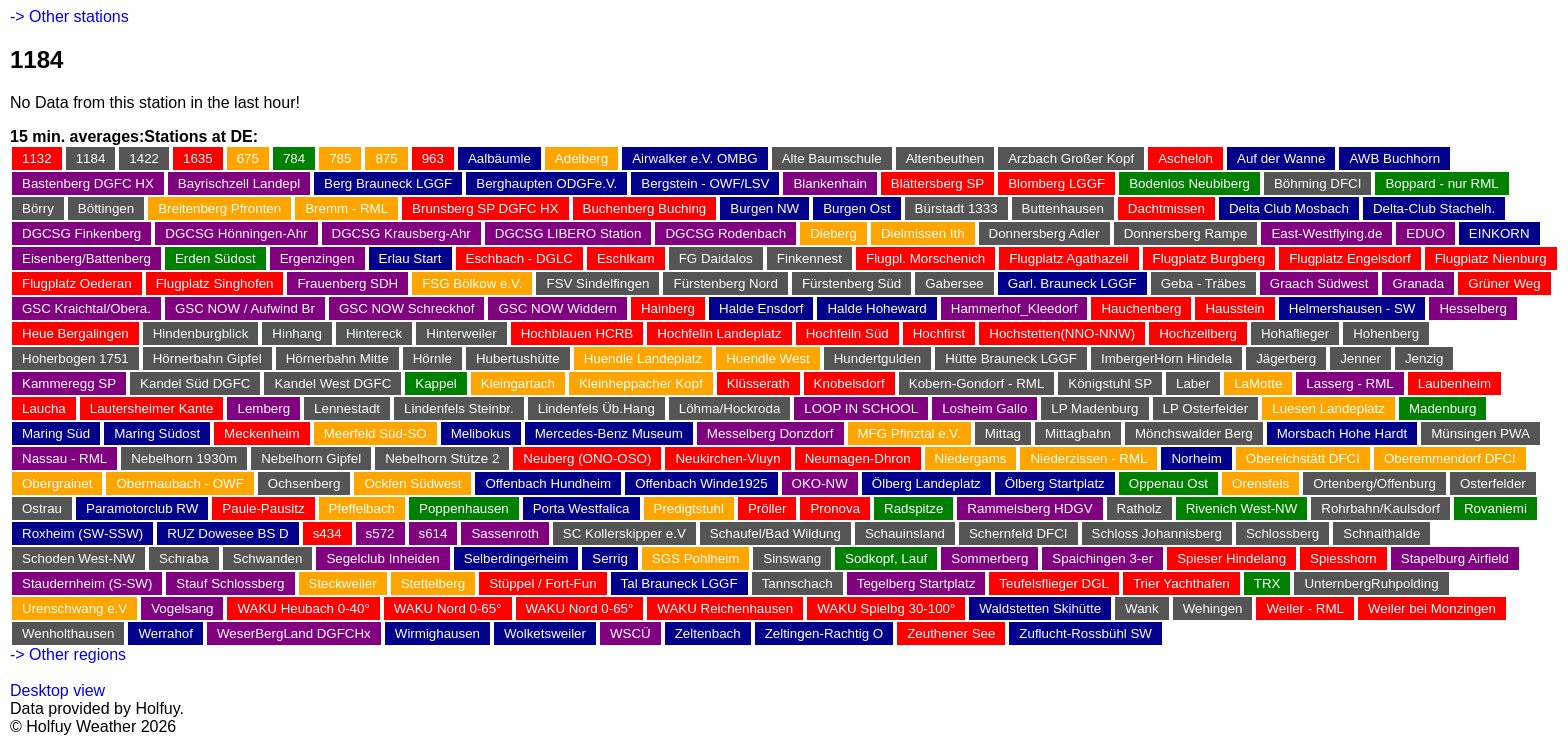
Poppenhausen (464, 508)
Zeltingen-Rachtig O (824, 633)
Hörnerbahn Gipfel (207, 358)
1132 (37, 158)
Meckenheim (262, 433)
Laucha (44, 408)
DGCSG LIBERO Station (568, 233)
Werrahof (165, 633)
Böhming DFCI (1317, 183)
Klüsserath (758, 383)
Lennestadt (347, 408)
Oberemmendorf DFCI (1450, 458)
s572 (380, 533)
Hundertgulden (877, 358)
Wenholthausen (68, 633)
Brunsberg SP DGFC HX (485, 208)
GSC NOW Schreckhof (407, 308)
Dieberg (833, 233)
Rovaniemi (1495, 508)
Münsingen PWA (1480, 433)
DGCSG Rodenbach (725, 233)
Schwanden (268, 558)
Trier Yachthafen (1181, 583)
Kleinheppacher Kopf (641, 383)
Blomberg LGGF (1056, 183)
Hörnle (432, 358)
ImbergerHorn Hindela (1166, 358)
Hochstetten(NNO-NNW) (1062, 333)
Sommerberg (989, 558)
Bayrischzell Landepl (239, 183)
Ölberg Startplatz (1055, 483)
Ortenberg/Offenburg (1374, 483)
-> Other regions (68, 654)
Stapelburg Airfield (1455, 558)
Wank (1142, 608)
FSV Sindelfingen (597, 283)
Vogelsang (182, 608)
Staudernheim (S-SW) (87, 583)
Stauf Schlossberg (230, 583)
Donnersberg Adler (1044, 233)
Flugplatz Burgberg (1209, 258)
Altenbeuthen (945, 158)
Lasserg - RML (1349, 383)
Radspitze (913, 508)
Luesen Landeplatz (1328, 408)
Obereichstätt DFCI (1303, 458)
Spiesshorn (1343, 558)
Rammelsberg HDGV (1029, 508)
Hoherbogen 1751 (75, 358)
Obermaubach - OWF (179, 483)
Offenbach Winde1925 (701, 483)
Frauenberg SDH (347, 283)
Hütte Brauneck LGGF (1011, 358)
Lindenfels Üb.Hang (596, 408)
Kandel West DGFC (332, 383)
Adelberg (581, 158)
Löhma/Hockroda (730, 408)
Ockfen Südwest (412, 483)
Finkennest (809, 258)
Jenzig (1424, 358)
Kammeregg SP (69, 383)
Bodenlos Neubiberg (1189, 183)
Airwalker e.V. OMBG (694, 158)
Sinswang (792, 558)
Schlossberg (1282, 533)
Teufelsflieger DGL (1054, 583)
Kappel (436, 383)
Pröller (767, 508)
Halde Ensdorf (761, 308)
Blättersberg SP (937, 183)
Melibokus (481, 433)
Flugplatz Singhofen (215, 283)
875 (386, 158)
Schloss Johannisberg (1157, 533)
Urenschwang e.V (74, 608)
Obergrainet (57, 483)
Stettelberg (433, 583)
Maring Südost (157, 433)
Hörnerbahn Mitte (337, 358)
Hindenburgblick (201, 333)
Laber (1193, 383)
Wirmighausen (437, 633)
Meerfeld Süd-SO (375, 433)
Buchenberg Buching (645, 208)
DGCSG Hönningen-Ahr (236, 233)
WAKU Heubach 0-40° (303, 608)
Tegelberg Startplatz (916, 583)
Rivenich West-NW (1242, 508)
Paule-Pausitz (263, 508)
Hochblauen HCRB (577, 333)
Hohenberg (1386, 333)
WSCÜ (630, 633)
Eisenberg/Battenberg (86, 258)
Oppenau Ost (1168, 483)
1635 (198, 158)
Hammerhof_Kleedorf (1014, 308)
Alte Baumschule (832, 158)
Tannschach (797, 583)
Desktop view (57, 690)
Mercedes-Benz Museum (609, 433)
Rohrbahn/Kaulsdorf (1380, 508)
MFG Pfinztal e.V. (909, 433)
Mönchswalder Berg (1194, 433)
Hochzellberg (1198, 333)
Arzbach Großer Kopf (1071, 158)
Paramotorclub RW (142, 508)
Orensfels (1260, 483)
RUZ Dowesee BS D (227, 533)
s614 (433, 533)
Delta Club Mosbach (1289, 208)
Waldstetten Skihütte (1040, 608)
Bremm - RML (346, 208)
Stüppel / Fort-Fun (542, 583)
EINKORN (1499, 233)
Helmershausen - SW (1352, 308)
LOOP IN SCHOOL (861, 408)
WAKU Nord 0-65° (448, 608)
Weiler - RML (1305, 608)
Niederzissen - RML (1088, 458)
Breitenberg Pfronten (219, 208)
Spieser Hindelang (1231, 558)
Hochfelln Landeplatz (719, 333)
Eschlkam (626, 258)
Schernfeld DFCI (1018, 533)
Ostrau (42, 508)
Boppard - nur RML (1441, 183)
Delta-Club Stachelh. (1434, 208)
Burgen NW (764, 208)
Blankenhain (829, 183)
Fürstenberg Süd (851, 283)
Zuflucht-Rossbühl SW (1085, 633)
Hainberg (668, 308)
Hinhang (297, 333)
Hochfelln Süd (847, 333)
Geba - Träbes (1203, 283)
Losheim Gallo (984, 408)
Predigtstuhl (689, 508)
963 (433, 158)
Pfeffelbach (362, 508)
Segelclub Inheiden (382, 558)
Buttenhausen (1063, 208)
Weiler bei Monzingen (1432, 608)
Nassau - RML (64, 458)
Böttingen (106, 208)
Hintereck (374, 333)
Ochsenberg (304, 483)
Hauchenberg (1141, 308)
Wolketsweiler (545, 633)
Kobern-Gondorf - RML (977, 383)
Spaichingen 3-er (1102, 558)
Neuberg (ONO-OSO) (587, 458)
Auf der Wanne (1281, 158)
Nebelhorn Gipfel (311, 458)
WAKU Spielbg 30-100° (886, 608)
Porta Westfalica (581, 508)
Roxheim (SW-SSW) (82, 533)
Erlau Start (410, 258)
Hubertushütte (518, 358)
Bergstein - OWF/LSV (705, 183)
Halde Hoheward (876, 308)
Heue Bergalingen (75, 333)
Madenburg (1442, 408)
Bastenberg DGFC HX (88, 183)
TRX (1267, 583)
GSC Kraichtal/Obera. (86, 308)
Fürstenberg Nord (725, 283)
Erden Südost (215, 258)
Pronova (835, 508)
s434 (327, 533)
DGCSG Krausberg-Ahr (401, 233)
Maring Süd (56, 433)
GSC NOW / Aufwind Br (245, 308)
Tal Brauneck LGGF (679, 583)
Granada (1418, 283)
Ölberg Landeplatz (926, 483)
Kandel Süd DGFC (195, 383)
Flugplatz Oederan (77, 283)
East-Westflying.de (1326, 233)
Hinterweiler (461, 333)
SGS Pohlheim (695, 558)
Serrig (610, 558)
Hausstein (1234, 308)
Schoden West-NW (78, 558)
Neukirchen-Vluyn (727, 458)
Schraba (184, 558)
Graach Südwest (1319, 283)
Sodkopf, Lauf (886, 558)
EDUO (1425, 233)
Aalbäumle (499, 158)
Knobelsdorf (849, 383)
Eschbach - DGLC (519, 258)
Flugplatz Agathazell (1068, 258)
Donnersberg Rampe (1186, 233)
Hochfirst (939, 333)
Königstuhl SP (1110, 383)
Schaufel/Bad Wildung (775, 533)
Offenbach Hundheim (548, 483)
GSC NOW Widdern (557, 308)
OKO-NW (820, 483)
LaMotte (1258, 383)
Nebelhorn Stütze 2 (442, 458)
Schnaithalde (1381, 533)
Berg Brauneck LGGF (388, 183)
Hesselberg (1472, 308)
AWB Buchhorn (1394, 158)
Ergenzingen (317, 258)
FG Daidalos (716, 258)
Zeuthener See (951, 633)
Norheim (1196, 458)
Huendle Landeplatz (643, 358)
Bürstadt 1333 (956, 208)
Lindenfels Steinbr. (459, 408)
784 (294, 158)
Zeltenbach (708, 633)
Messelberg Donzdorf (770, 433)
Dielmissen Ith (923, 233)
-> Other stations (69, 16)
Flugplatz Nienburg (1491, 258)
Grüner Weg (1504, 283)
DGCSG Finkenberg (81, 233)
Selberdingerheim (516, 558)
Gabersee (954, 283)
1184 (91, 158)
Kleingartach (518, 383)
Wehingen (1213, 608)
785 (340, 158)
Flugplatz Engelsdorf (1350, 258)
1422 (144, 158)
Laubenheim (1454, 383)
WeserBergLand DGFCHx (294, 633)
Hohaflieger (1295, 333)
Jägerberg (1286, 358)
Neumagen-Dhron (858, 458)
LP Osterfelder (1206, 408)
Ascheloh (1185, 158)
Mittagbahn (1078, 433)
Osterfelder (1493, 483)
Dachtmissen (1166, 208)
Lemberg (263, 408)
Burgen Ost (856, 208)
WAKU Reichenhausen (725, 608)
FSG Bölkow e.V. (472, 283)
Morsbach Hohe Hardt (1342, 433)
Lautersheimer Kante (152, 408)
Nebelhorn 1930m (184, 458)
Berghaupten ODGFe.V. (546, 183)
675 (248, 158)
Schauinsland (905, 533)
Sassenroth (504, 533)
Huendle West (767, 358)
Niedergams (971, 458)
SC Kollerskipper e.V (624, 533)
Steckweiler (343, 583)
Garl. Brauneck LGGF (1072, 283)
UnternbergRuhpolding (1371, 583)
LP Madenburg (1094, 408)
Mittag (1003, 433)
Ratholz (1139, 508)
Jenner (1360, 358)
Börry (38, 208)
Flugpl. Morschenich (925, 258)
